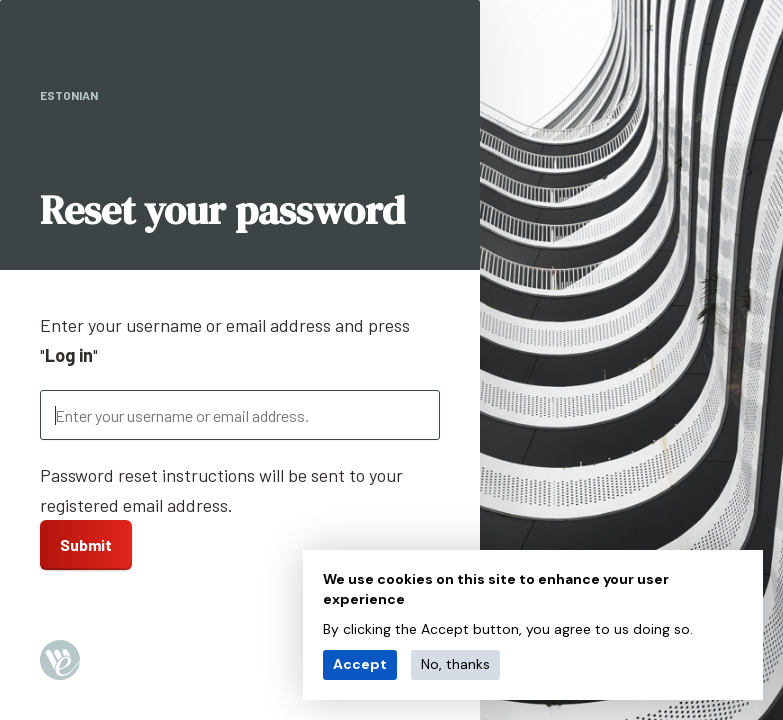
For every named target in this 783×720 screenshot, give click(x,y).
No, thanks (455, 664)
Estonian (69, 95)
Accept (360, 664)
